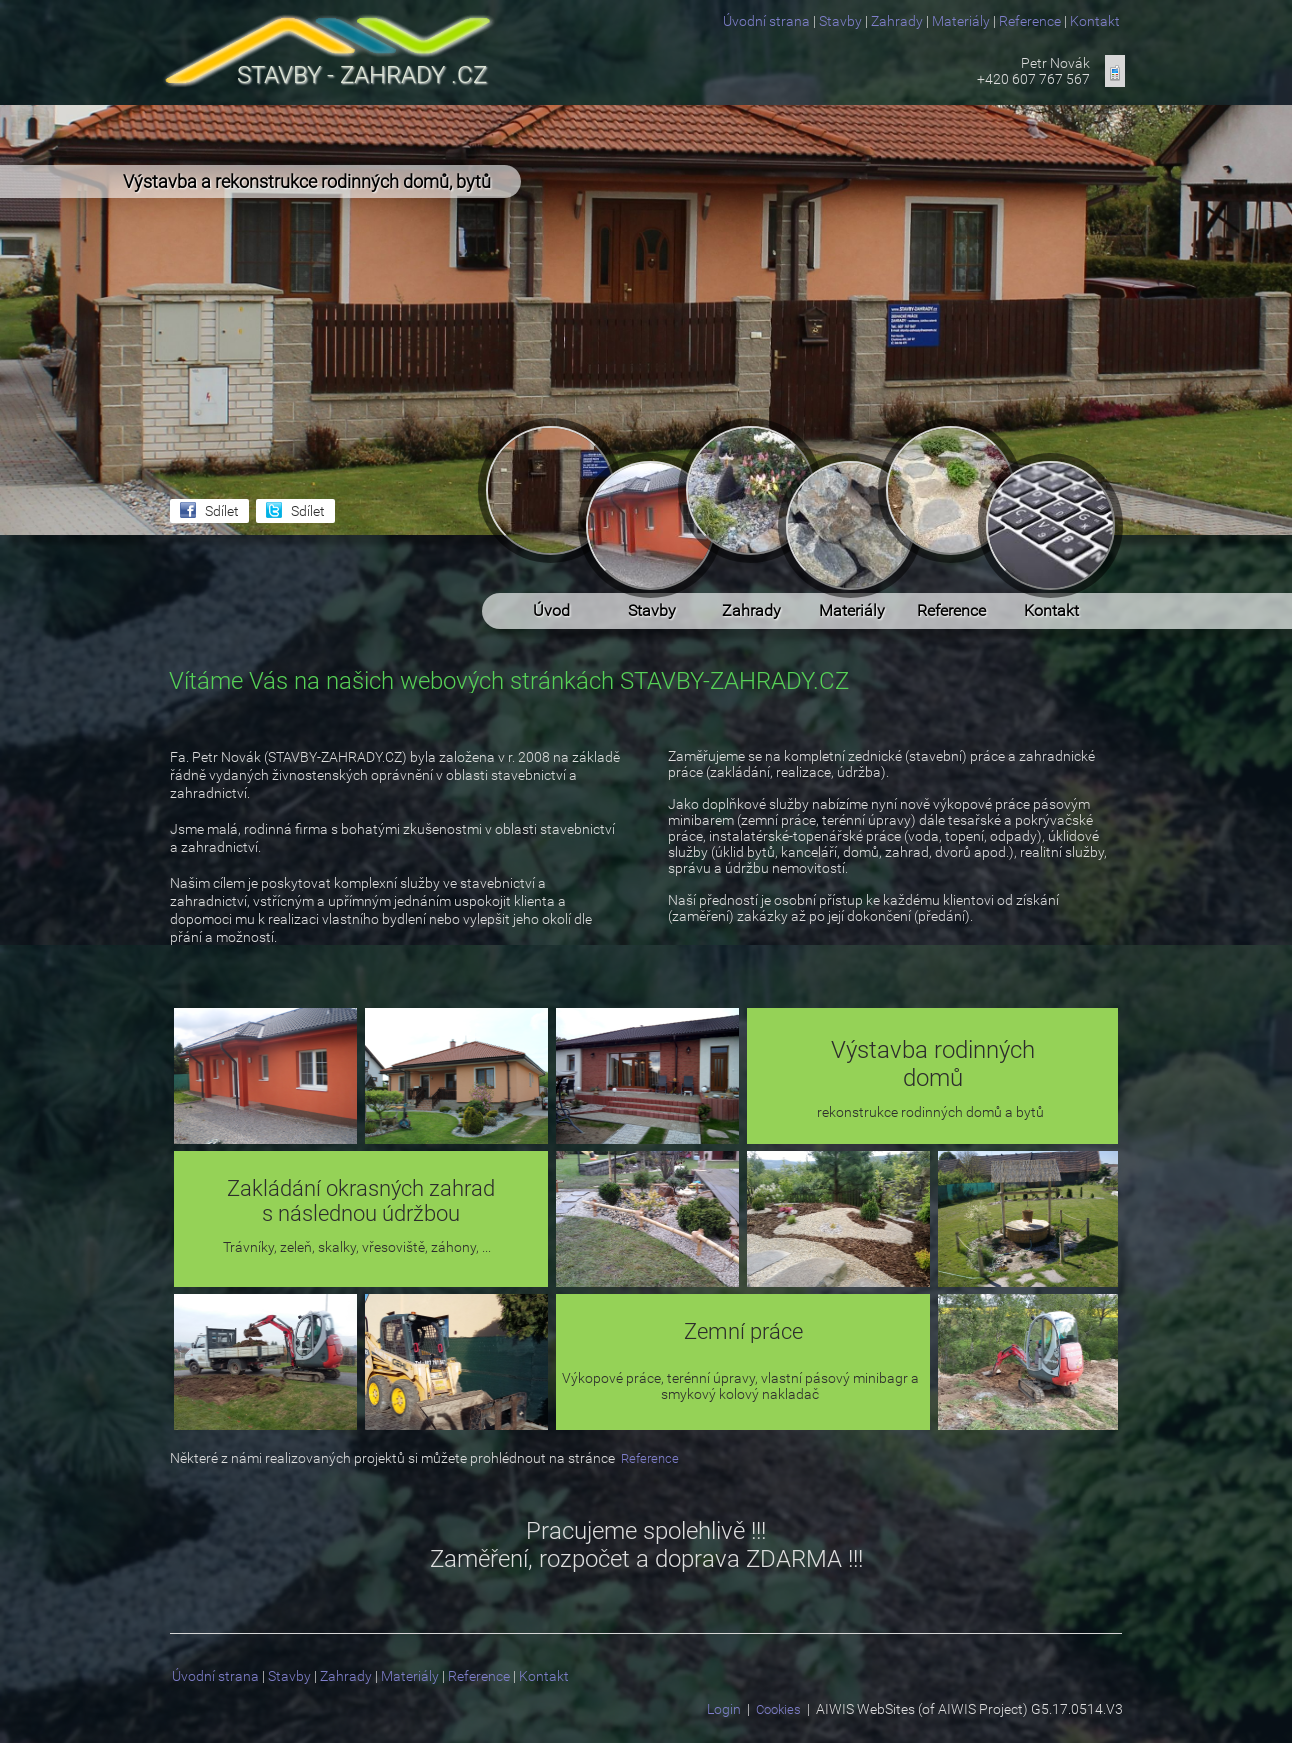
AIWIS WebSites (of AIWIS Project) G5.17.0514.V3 (969, 1709)
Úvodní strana (766, 21)
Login (724, 1709)
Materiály (961, 21)
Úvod (551, 501)
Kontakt (1095, 21)
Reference (1030, 21)
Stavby (840, 21)
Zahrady (897, 21)
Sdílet (222, 511)
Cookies (778, 1709)
